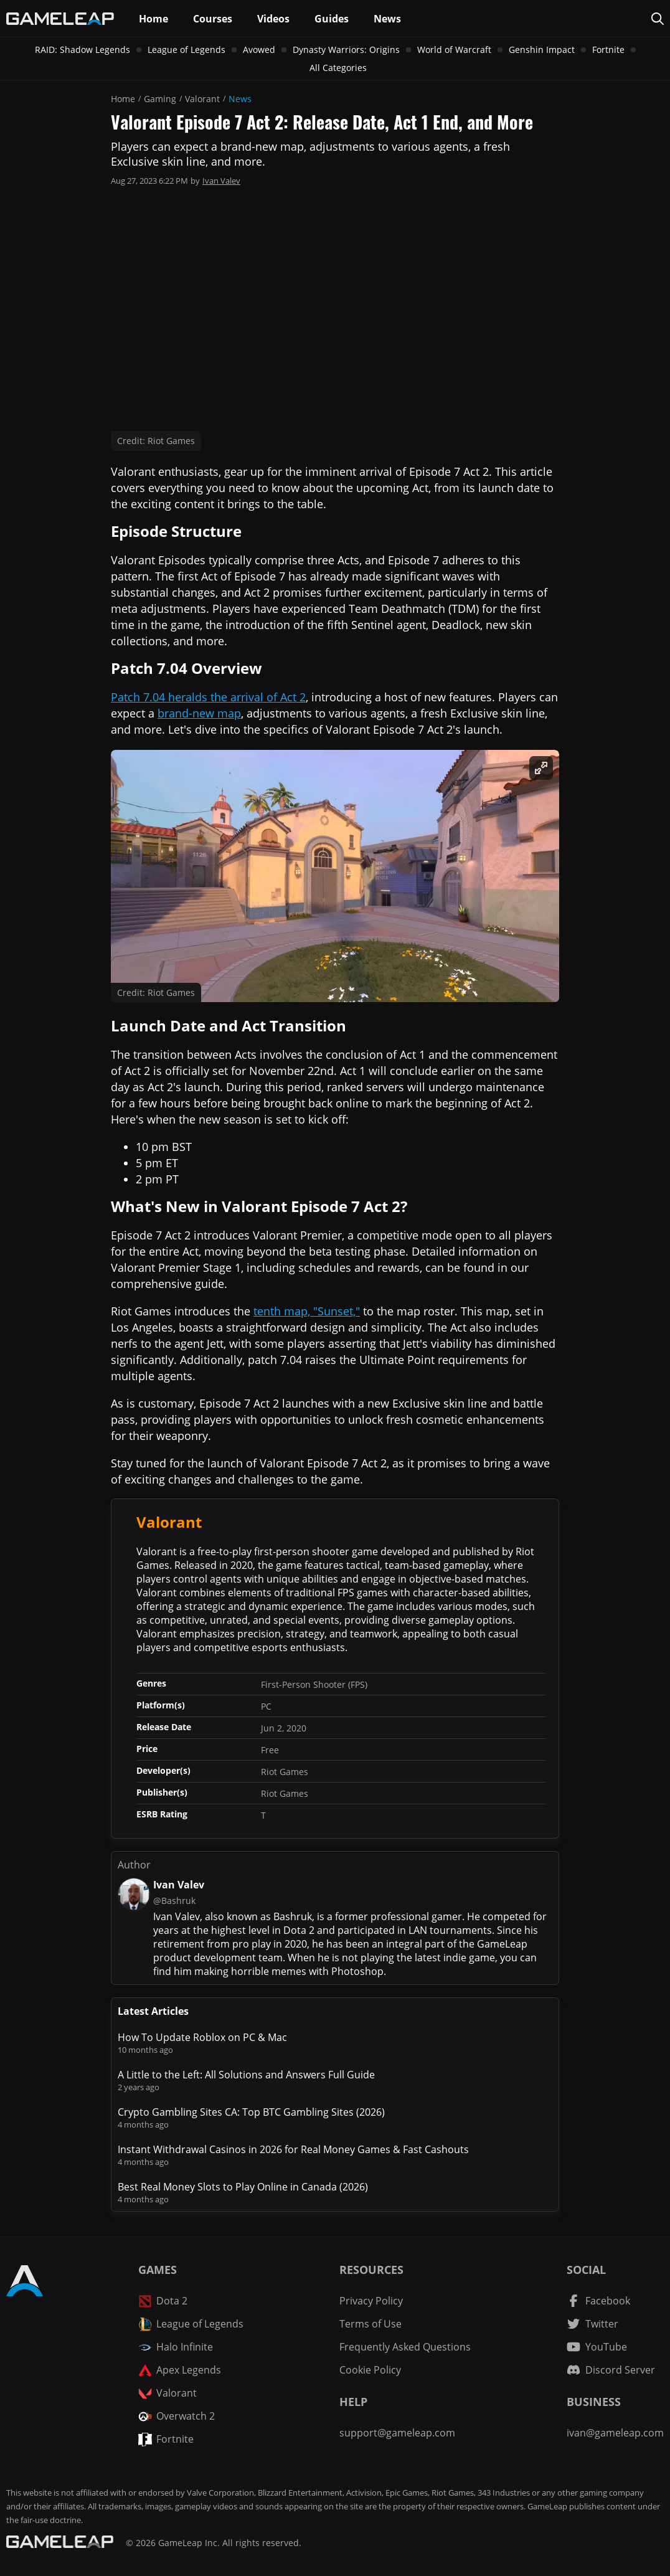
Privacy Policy (371, 2301)
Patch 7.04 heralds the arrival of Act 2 (208, 696)
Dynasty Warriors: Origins (346, 49)
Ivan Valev (221, 180)
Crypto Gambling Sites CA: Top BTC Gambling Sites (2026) (251, 2112)
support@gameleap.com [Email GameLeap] (397, 2433)
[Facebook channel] (598, 2301)
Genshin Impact (542, 49)
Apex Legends (179, 2370)
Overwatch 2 (176, 2416)
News (240, 99)
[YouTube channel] (597, 2347)
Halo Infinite (175, 2347)
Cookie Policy (370, 2370)
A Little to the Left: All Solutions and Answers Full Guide (246, 2074)
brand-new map (199, 713)
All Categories (338, 67)
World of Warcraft (454, 49)
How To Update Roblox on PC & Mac (202, 2037)
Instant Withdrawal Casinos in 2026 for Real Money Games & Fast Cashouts (293, 2149)
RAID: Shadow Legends (82, 49)
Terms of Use (370, 2324)
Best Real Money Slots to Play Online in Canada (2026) (243, 2187)
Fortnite (608, 49)
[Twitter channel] (592, 2324)
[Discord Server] (611, 2370)
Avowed (259, 49)
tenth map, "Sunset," (306, 1311)
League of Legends (186, 49)
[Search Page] (657, 18)
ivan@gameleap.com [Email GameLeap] (615, 2433)
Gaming (160, 99)
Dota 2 (162, 2301)
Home (123, 99)
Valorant (202, 99)
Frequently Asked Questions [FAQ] (405, 2347)
